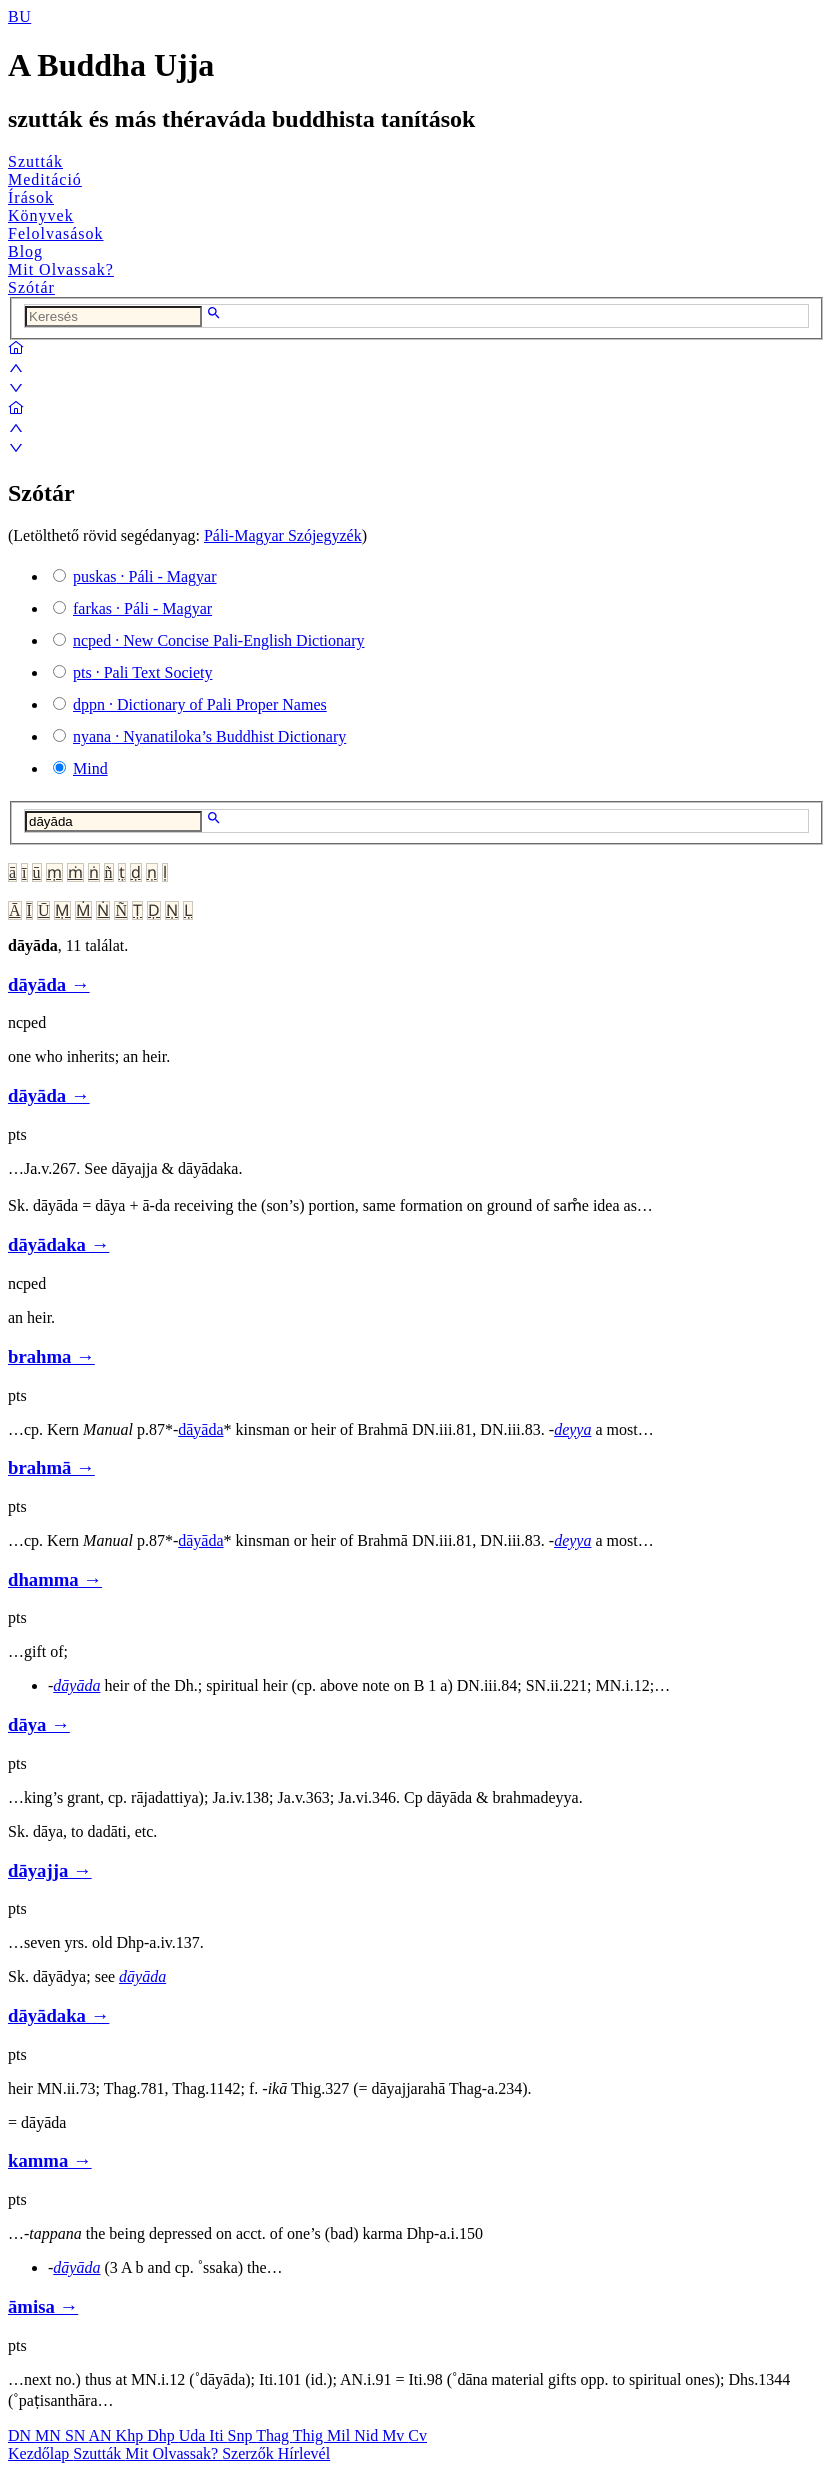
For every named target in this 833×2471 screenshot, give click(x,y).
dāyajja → (50, 1870)
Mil (340, 2435)
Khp (132, 2435)
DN (21, 2435)
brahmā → (51, 1467)
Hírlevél (304, 2453)
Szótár (31, 287)
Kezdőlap (40, 2453)
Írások (31, 197)
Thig (310, 2435)
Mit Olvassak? (61, 269)
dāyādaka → (58, 1244)
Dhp (163, 2435)
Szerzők (250, 2453)
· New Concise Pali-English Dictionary (219, 640)
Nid (368, 2435)
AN (101, 2435)
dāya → (39, 1724)
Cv (417, 2435)
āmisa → (43, 2306)
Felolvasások (56, 233)
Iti (218, 2435)
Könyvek (41, 215)
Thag (274, 2435)
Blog (25, 251)
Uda (194, 2435)
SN (77, 2435)
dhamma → (55, 1579)
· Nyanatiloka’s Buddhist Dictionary (209, 736)
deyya (572, 1429)
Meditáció (45, 179)
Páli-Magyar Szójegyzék (283, 535)
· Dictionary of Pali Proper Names (200, 704)
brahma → (51, 1356)
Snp (242, 2435)
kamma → (50, 2160)
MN (50, 2435)
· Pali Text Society (142, 672)
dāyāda (200, 1429)
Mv (395, 2435)
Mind (90, 768)
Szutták (35, 161)
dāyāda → (49, 984)
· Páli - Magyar (145, 576)
